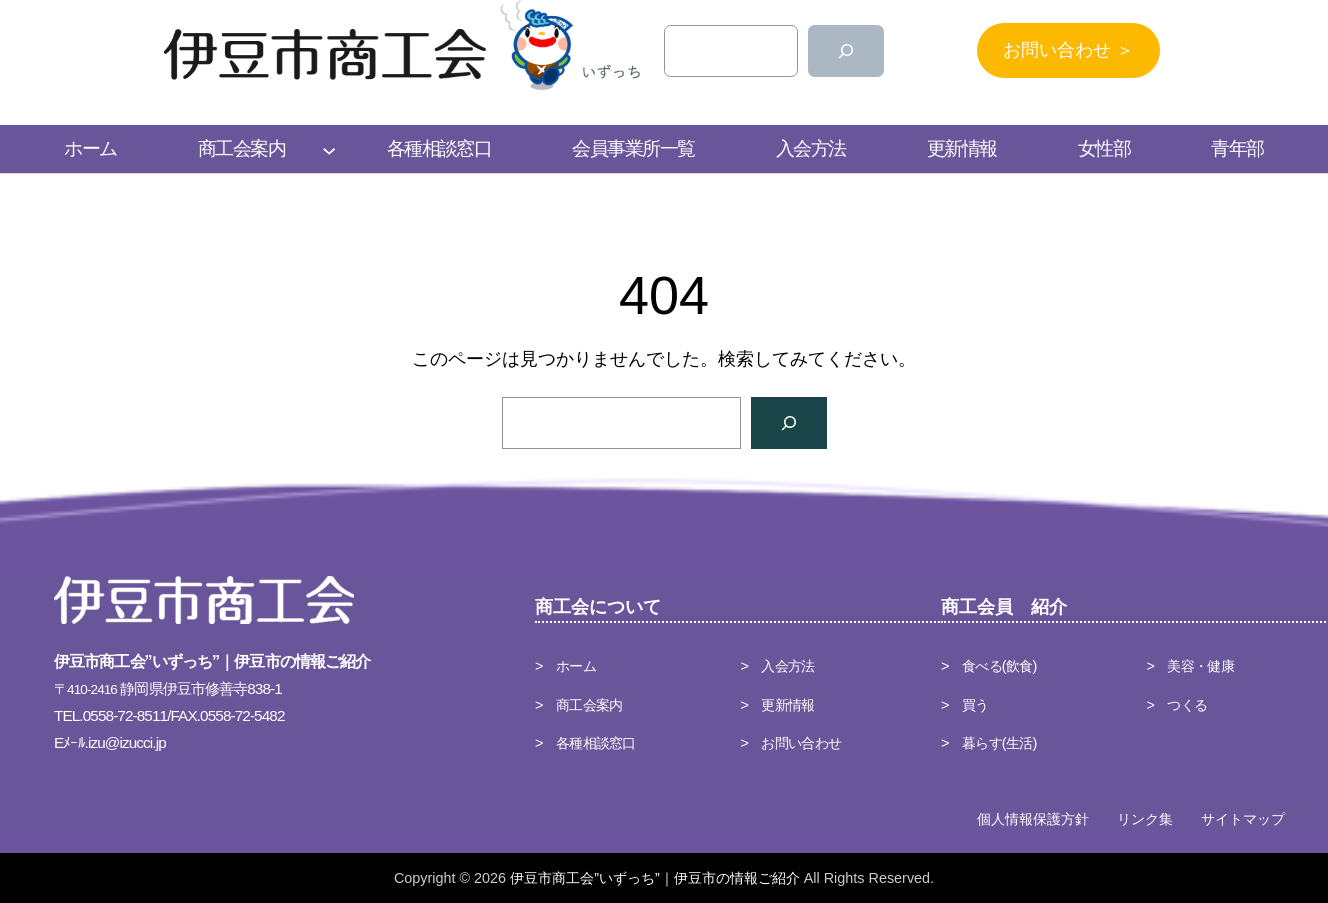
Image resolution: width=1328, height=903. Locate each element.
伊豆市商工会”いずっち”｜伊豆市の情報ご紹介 (655, 878)
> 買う (965, 705)
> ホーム (565, 666)
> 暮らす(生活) (989, 743)
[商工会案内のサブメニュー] (329, 149)
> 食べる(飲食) (989, 666)
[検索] (846, 51)
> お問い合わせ (791, 743)
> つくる (1177, 705)
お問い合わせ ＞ (1068, 50)
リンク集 (1145, 819)
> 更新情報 (778, 705)
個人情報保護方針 (1033, 819)
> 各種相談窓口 (585, 743)
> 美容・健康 (1190, 666)
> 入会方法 (778, 666)
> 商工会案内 (578, 705)
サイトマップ (1243, 819)
